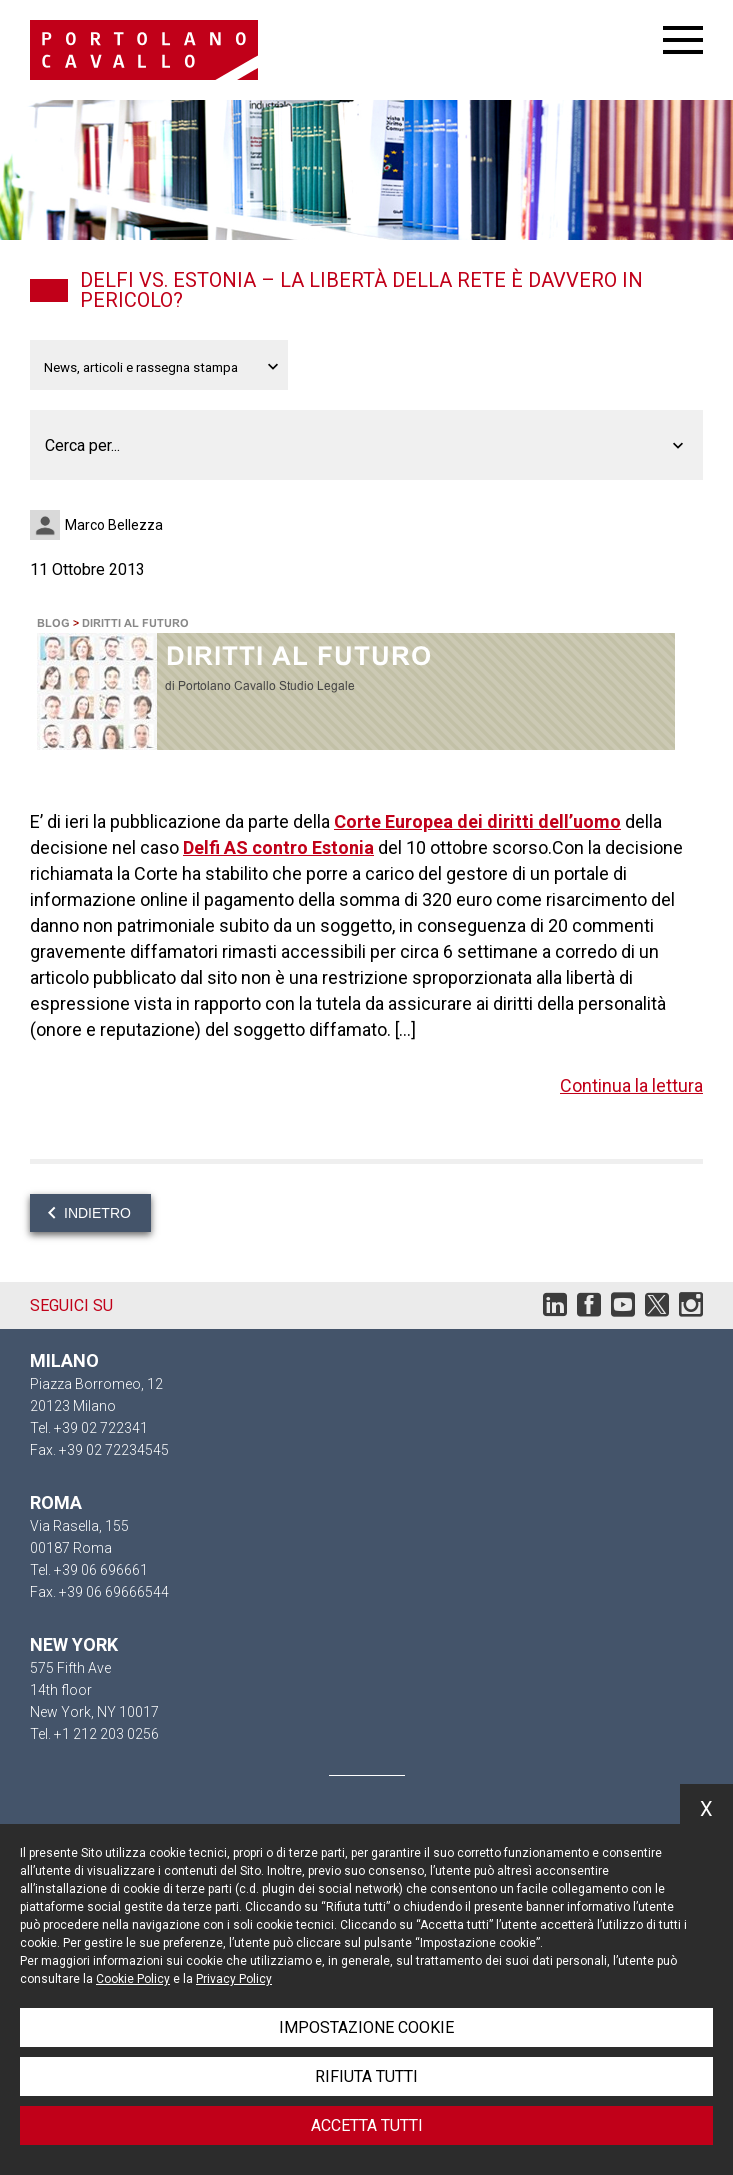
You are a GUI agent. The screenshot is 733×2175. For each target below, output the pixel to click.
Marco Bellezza (114, 525)
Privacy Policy (234, 1979)
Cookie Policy (133, 1979)
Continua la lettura (631, 1085)
